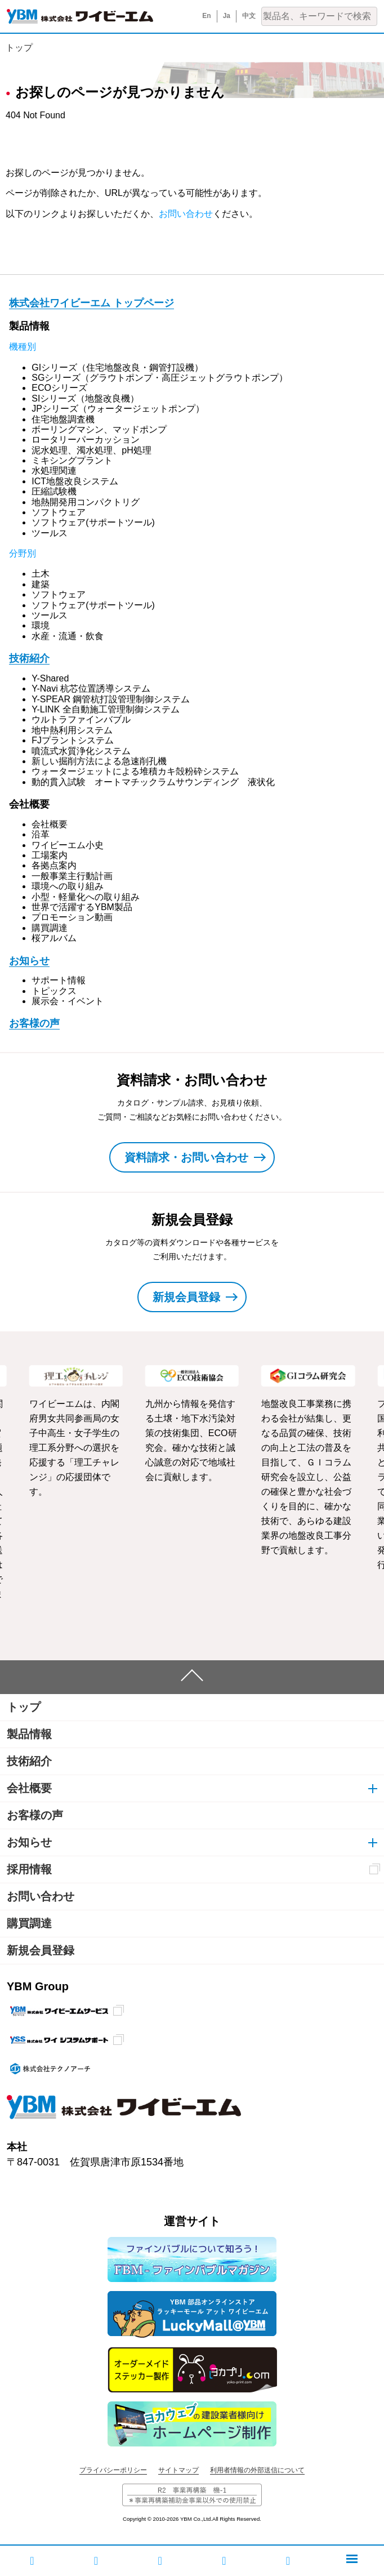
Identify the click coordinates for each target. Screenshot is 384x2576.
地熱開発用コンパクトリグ (86, 502)
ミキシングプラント (72, 460)
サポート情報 (59, 980)
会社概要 (50, 824)
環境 (41, 625)
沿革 (41, 834)
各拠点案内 (54, 865)
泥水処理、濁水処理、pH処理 (91, 450)
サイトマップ (178, 2470)
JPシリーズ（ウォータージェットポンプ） (118, 408)
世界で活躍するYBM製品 (82, 907)
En (206, 16)
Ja (226, 16)
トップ (19, 47)
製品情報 (29, 1734)
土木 (41, 573)
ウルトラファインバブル (81, 719)
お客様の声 (34, 1023)
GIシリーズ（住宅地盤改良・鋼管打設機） (117, 367)
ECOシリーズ (59, 388)
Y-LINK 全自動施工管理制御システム (106, 709)
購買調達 (50, 928)
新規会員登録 (40, 1950)
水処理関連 (54, 470)
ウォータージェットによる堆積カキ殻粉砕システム (135, 771)
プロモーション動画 (72, 917)
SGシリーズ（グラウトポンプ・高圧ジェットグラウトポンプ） (160, 377)
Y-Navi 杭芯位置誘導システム (91, 688)
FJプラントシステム (73, 740)
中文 (249, 16)
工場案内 (50, 855)
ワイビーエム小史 (68, 845)
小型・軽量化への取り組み (86, 897)
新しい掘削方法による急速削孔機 (99, 761)
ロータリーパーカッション (86, 439)
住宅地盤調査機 (63, 419)
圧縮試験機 (54, 491)
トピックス (54, 991)
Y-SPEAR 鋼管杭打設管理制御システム (111, 699)
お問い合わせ (186, 214)
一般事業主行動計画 (72, 876)
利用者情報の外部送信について (257, 2470)
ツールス (50, 533)
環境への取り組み (68, 886)
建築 (41, 584)
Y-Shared (50, 678)
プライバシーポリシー (113, 2470)
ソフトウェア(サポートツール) (93, 522)
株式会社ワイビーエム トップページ (91, 303)
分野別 (22, 553)
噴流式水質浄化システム (81, 751)
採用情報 (29, 1869)
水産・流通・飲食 (68, 636)
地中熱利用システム (72, 730)
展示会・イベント (68, 1001)
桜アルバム (54, 938)
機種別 (22, 346)
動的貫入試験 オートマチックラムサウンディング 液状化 (153, 782)
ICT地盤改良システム (75, 481)
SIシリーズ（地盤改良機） (85, 398)
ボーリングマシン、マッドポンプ (99, 429)
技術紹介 (29, 658)
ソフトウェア (59, 512)
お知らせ (29, 960)
